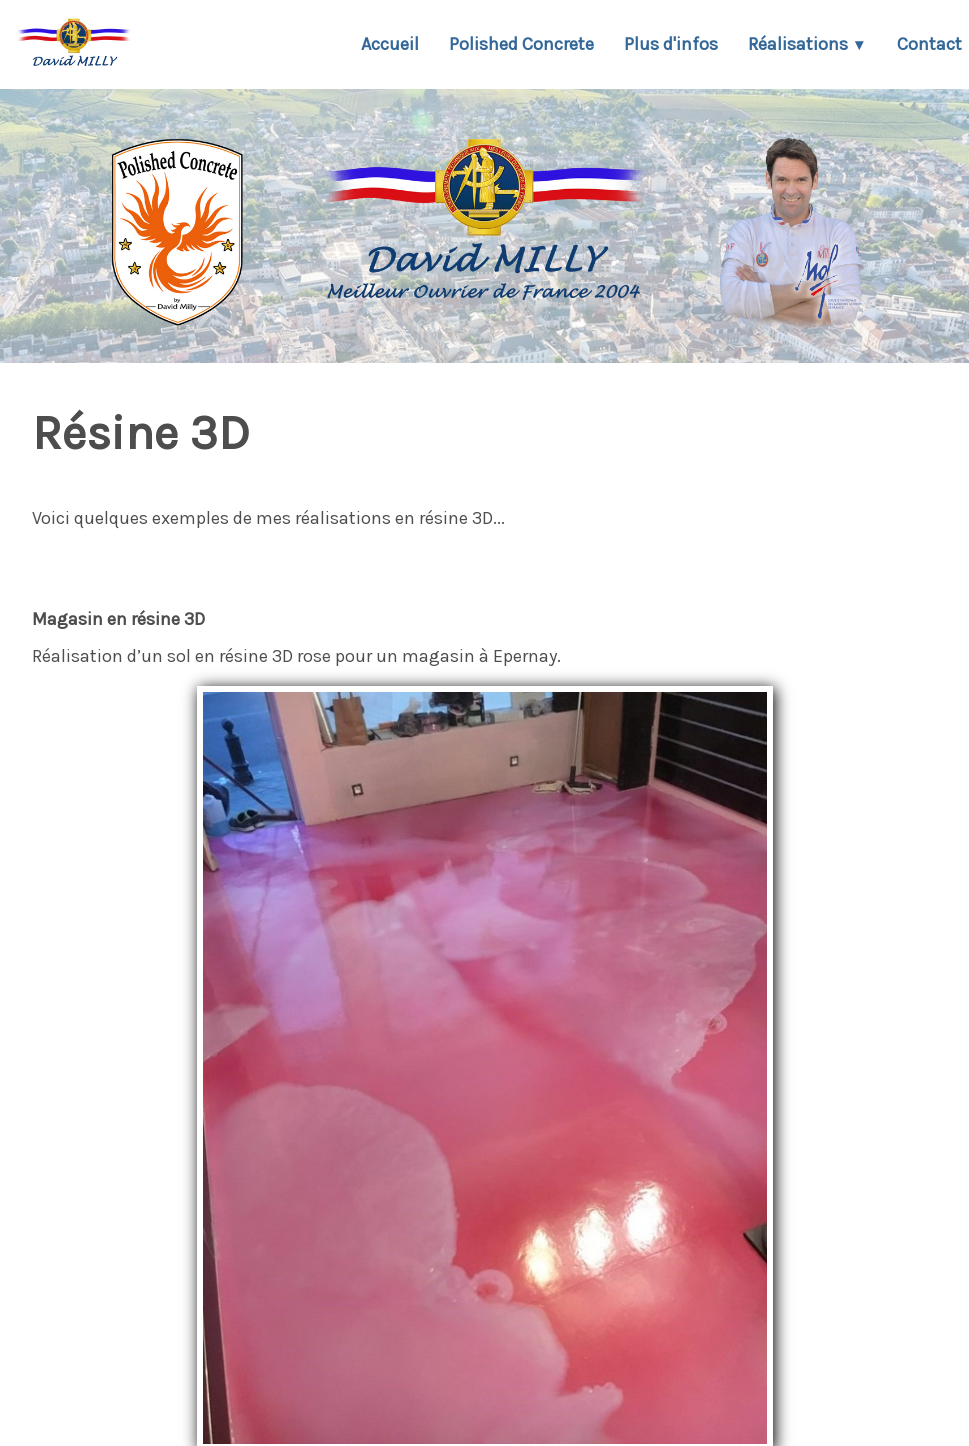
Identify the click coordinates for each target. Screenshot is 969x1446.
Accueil (390, 44)
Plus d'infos (671, 44)
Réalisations (807, 44)
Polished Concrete (521, 44)
